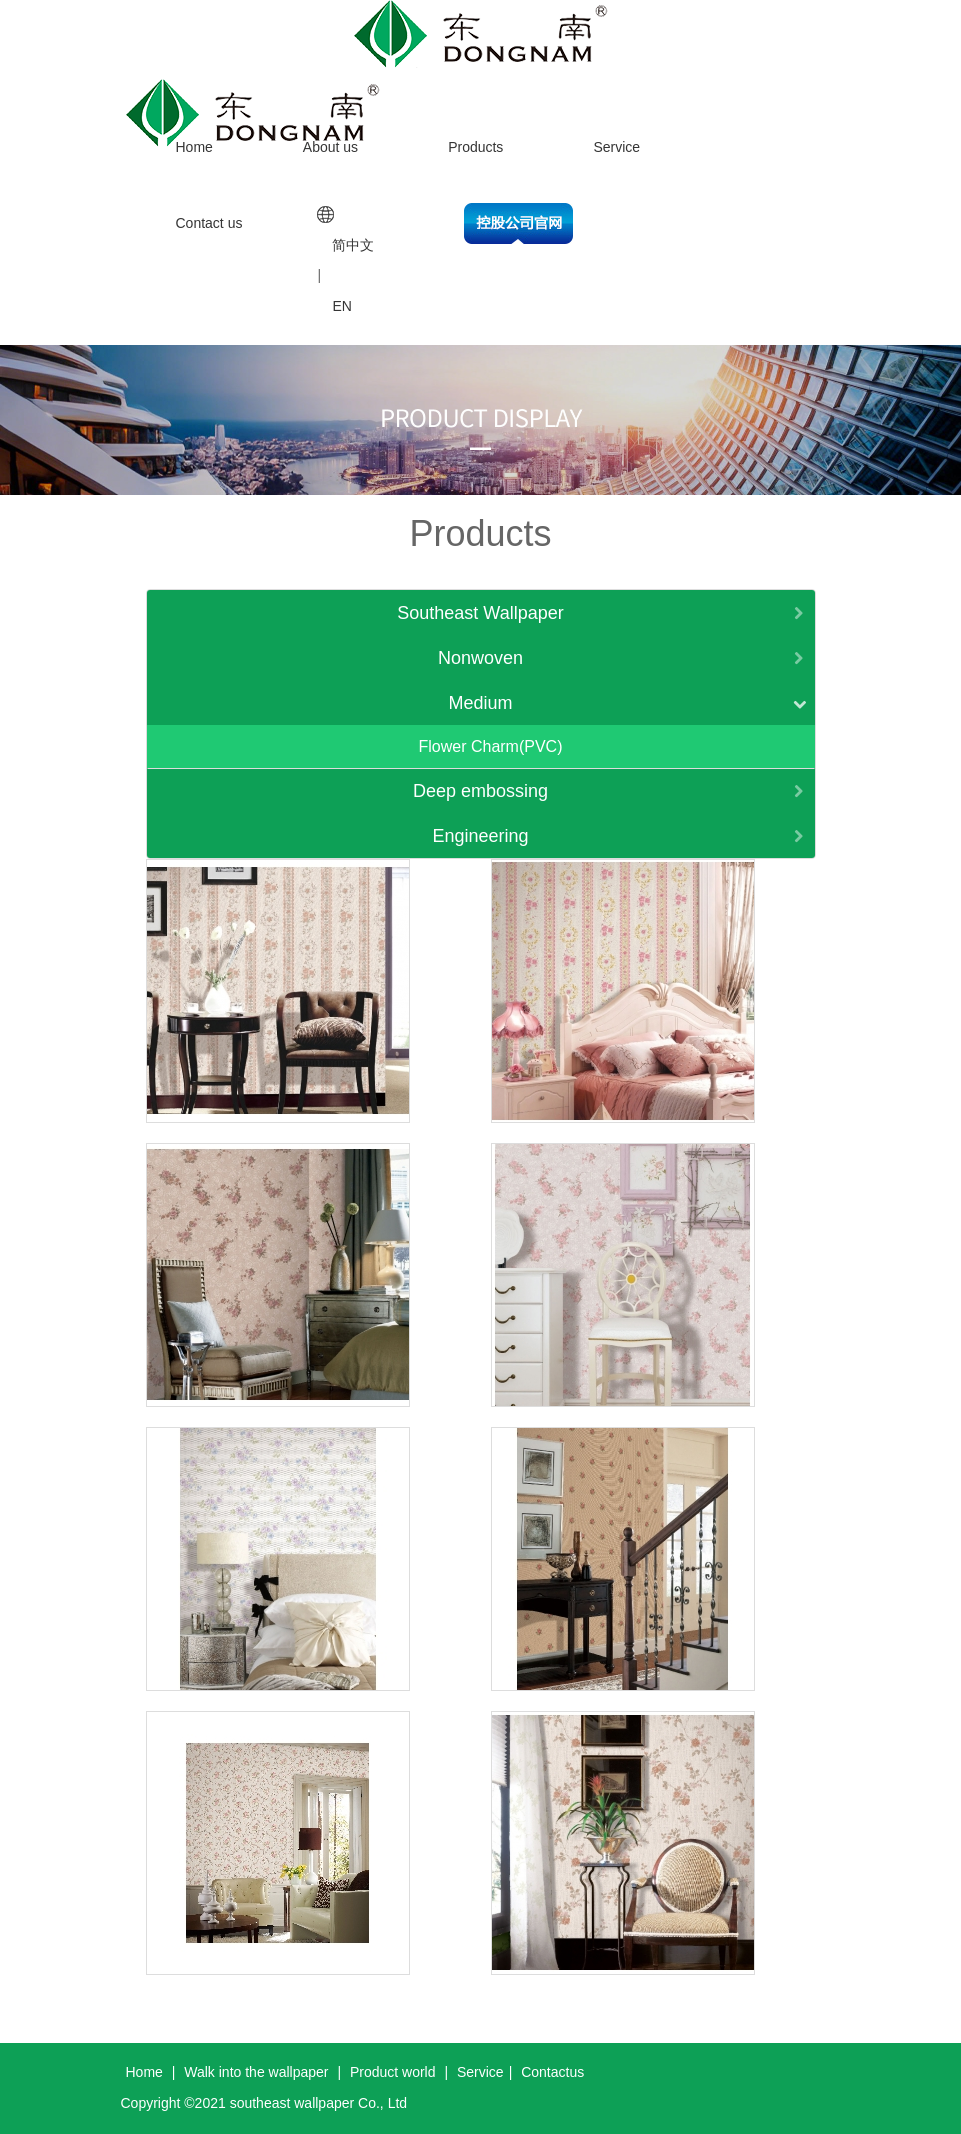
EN (341, 306)
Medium (480, 703)
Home (194, 147)
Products (475, 147)
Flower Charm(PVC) (490, 746)
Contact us (209, 223)
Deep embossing (480, 791)
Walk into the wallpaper (256, 2072)
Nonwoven (480, 658)
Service (616, 147)
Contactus (552, 2072)
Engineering (480, 836)
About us (330, 147)
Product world (393, 2072)
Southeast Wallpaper (480, 613)
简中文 (353, 245)
